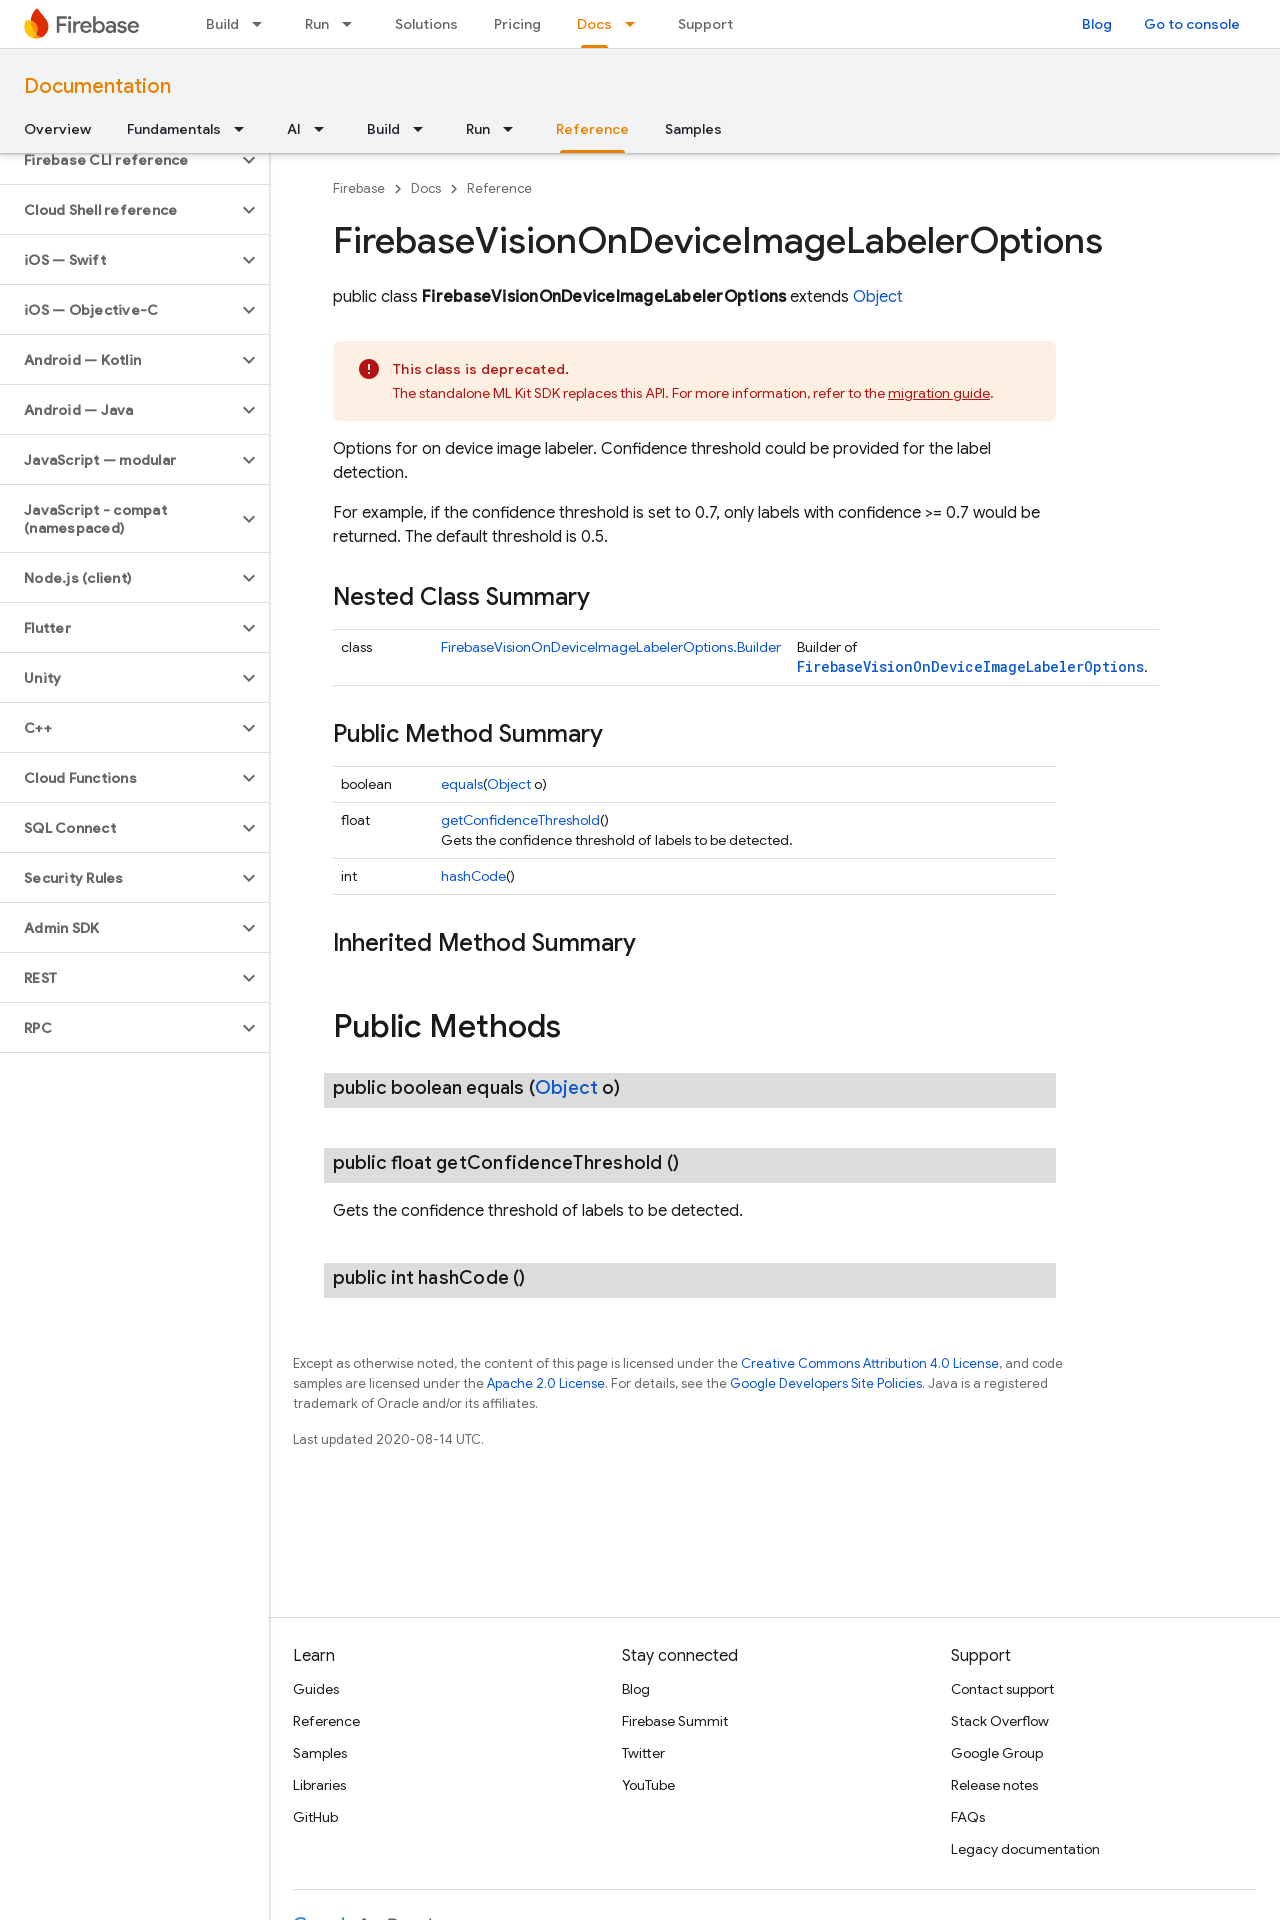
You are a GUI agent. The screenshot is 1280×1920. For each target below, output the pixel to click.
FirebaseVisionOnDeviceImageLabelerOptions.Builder (611, 647)
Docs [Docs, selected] (594, 24)
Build (222, 24)
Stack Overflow (1000, 1721)
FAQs (968, 1817)
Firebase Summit (675, 1721)
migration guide (939, 393)
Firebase (359, 188)
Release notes (994, 1785)
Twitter (643, 1753)
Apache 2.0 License (546, 1383)
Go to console (1192, 24)
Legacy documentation (1025, 1849)
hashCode (473, 876)
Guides (316, 1689)
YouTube (648, 1785)
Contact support (1002, 1689)
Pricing (517, 24)
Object (878, 297)
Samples (693, 129)
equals (462, 784)
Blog (1097, 24)
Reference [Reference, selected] (592, 129)
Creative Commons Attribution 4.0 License (870, 1363)
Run (317, 24)
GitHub (315, 1817)
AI (294, 129)
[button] (118, 160)
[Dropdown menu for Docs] (636, 24)
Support (705, 24)
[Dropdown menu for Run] (353, 24)
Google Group (997, 1753)
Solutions (426, 24)
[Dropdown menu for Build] (263, 24)
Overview (57, 129)
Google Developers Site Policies (826, 1383)
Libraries (319, 1785)
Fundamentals (174, 129)
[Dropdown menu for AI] (325, 129)
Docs (426, 188)
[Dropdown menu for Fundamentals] (245, 129)
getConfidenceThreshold (520, 820)
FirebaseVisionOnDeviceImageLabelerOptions (970, 666)
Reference (499, 188)
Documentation (97, 86)
